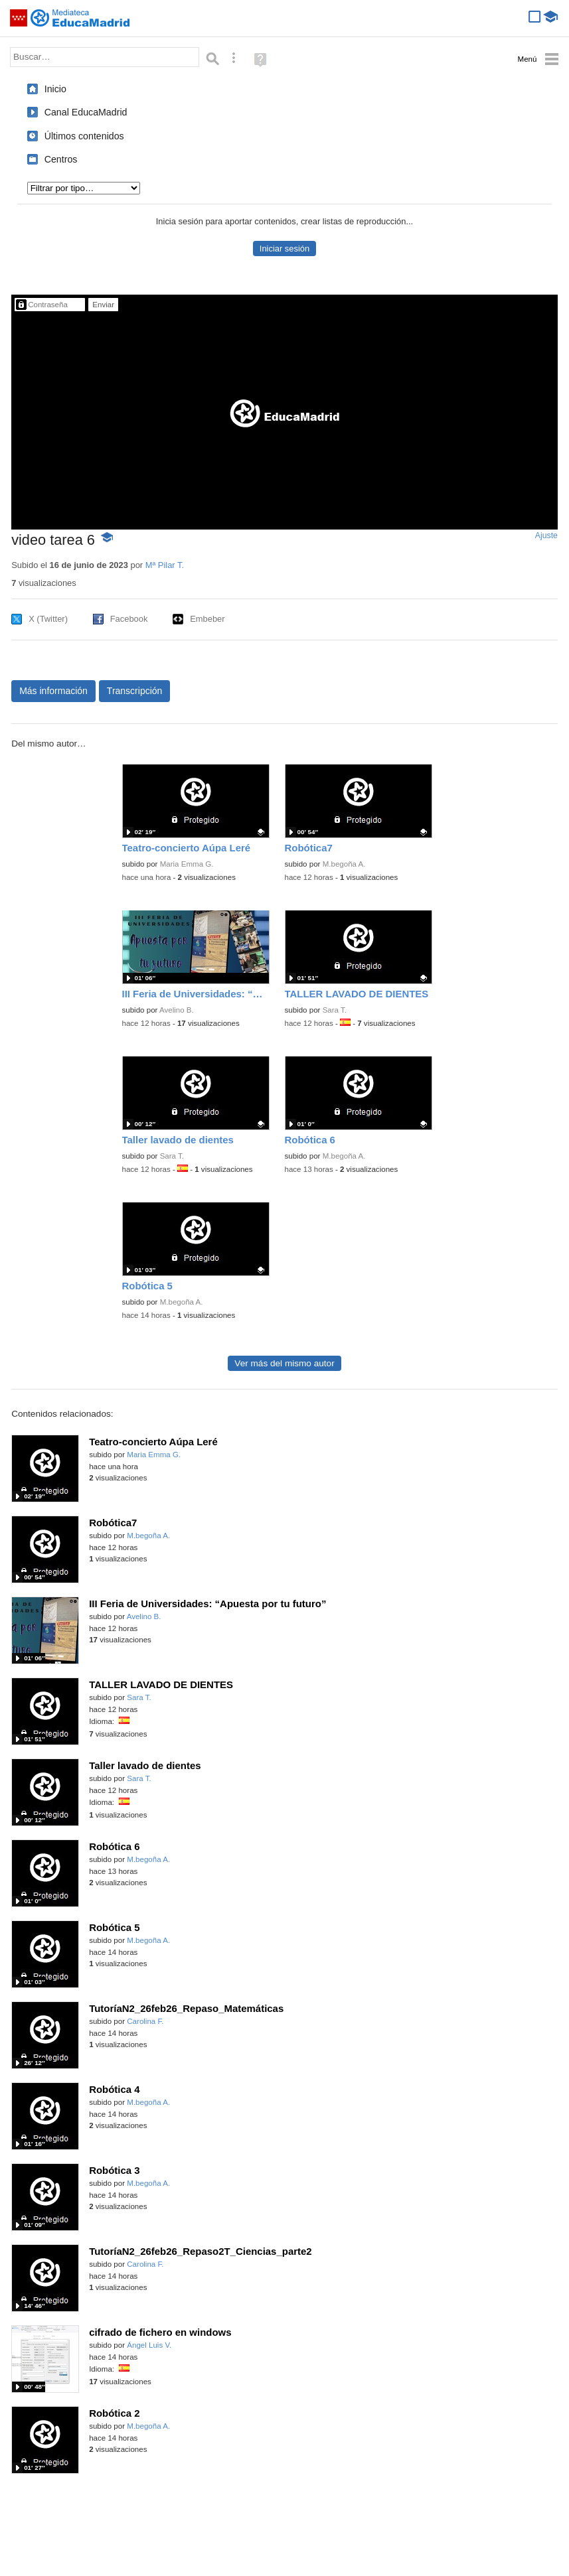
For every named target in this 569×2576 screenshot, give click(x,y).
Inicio (55, 89)
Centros (61, 159)
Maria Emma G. (187, 864)
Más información (53, 690)
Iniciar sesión (284, 248)
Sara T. (335, 1010)
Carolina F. (145, 2021)
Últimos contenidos (84, 136)
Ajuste (546, 535)
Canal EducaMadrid (85, 112)
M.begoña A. (344, 864)
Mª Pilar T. (164, 565)
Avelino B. (176, 1010)
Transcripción (135, 690)
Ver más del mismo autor (284, 1363)
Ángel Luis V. (149, 2345)
